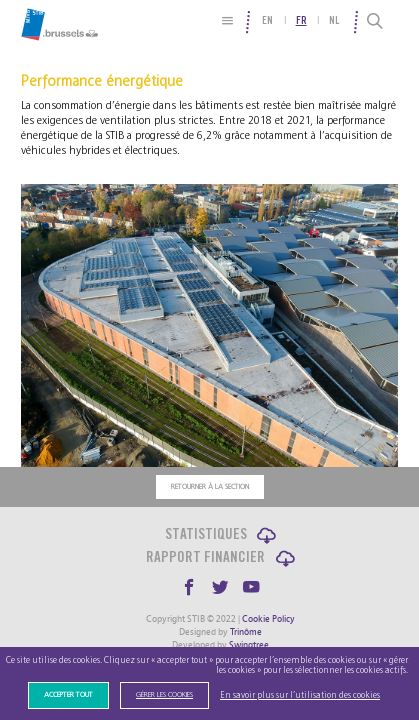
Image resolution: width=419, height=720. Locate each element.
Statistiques (206, 535)
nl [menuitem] (334, 21)
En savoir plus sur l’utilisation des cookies (300, 695)
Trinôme (246, 632)
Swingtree (249, 645)
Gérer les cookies (164, 695)
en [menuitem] (267, 21)
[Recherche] (375, 22)
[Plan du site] (228, 20)
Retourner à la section (210, 487)
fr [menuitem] (301, 21)
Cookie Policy (268, 619)
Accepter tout (68, 695)
